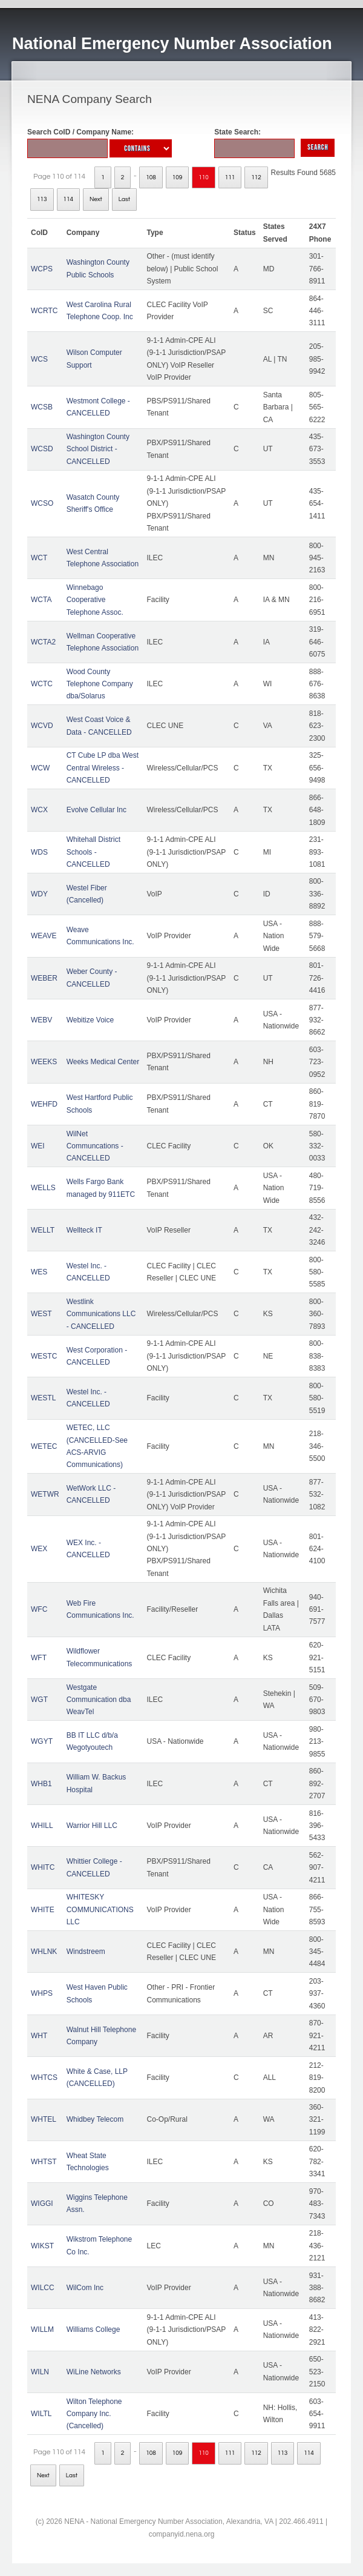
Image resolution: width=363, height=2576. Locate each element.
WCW (40, 768)
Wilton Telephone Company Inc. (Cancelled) (94, 2414)
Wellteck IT (84, 1230)
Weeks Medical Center (103, 1062)
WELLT (42, 1230)
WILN (40, 2372)
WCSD (42, 449)
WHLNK (44, 1951)
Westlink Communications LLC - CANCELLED (101, 1314)
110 (203, 177)
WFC (39, 1609)
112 (256, 177)
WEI (38, 1146)
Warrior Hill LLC (92, 1825)
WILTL (41, 2413)
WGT (39, 1699)
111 (230, 177)
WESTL (43, 1398)
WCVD (42, 725)
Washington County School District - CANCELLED (98, 449)
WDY (39, 894)
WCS (39, 359)
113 (42, 199)
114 (69, 199)
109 (177, 177)
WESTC (44, 1356)
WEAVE (43, 936)
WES (39, 1272)
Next (96, 199)
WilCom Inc (85, 2287)
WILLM (42, 2329)
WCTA (41, 599)
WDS (39, 852)
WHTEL (43, 2119)
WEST (41, 1314)
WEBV (41, 1020)
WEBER (44, 978)
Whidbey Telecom (95, 2119)
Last (124, 199)
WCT (39, 558)
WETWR (45, 1494)
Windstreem (86, 1951)
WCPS (42, 269)
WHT (39, 2035)
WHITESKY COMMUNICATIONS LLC (100, 1909)
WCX (39, 810)
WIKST (42, 2246)
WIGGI (42, 2203)
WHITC (42, 1867)
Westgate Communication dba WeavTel (99, 1700)
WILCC (42, 2287)
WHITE (42, 1910)
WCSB (42, 407)
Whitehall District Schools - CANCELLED (93, 852)
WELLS (43, 1188)
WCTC (42, 684)
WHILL (42, 1825)
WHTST (44, 2161)
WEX (39, 1549)
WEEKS (44, 1062)
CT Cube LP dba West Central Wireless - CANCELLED (103, 767)
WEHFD (44, 1104)
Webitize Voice (90, 1020)
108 (151, 177)
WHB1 (41, 1784)
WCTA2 (43, 642)
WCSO (42, 503)
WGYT (42, 1741)
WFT (39, 1658)
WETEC (44, 1446)
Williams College (93, 2329)
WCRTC (44, 310)
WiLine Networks (94, 2372)
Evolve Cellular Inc (96, 810)
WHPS (42, 1993)
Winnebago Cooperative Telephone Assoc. (95, 600)
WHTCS (44, 2077)
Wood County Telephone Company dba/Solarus (100, 684)
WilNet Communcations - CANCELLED (95, 1146)
